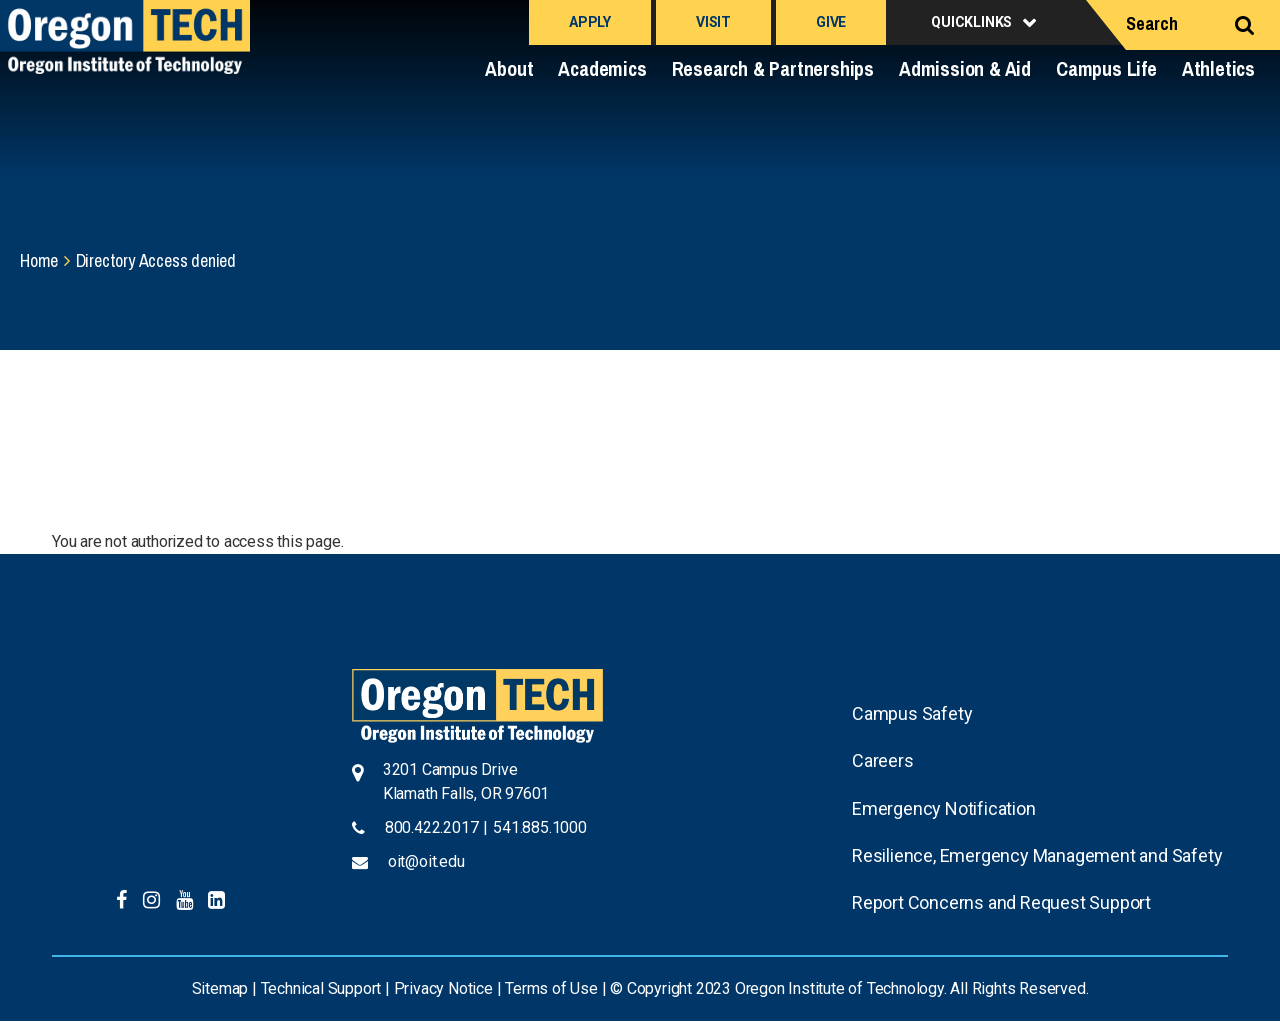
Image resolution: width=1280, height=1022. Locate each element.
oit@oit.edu (426, 861)
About (509, 68)
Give (831, 22)
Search (1152, 23)
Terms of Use (551, 988)
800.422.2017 (432, 827)
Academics (602, 68)
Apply (590, 22)
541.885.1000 (540, 827)
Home (39, 260)
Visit (713, 22)
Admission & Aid (965, 68)
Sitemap (220, 988)
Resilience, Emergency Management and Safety (1037, 855)
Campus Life (1106, 68)
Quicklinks (971, 22)
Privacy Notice (443, 988)
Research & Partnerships (773, 68)
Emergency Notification (944, 808)
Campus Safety (912, 713)
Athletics (1218, 68)
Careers (883, 760)
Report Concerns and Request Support (1001, 902)
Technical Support (321, 988)
